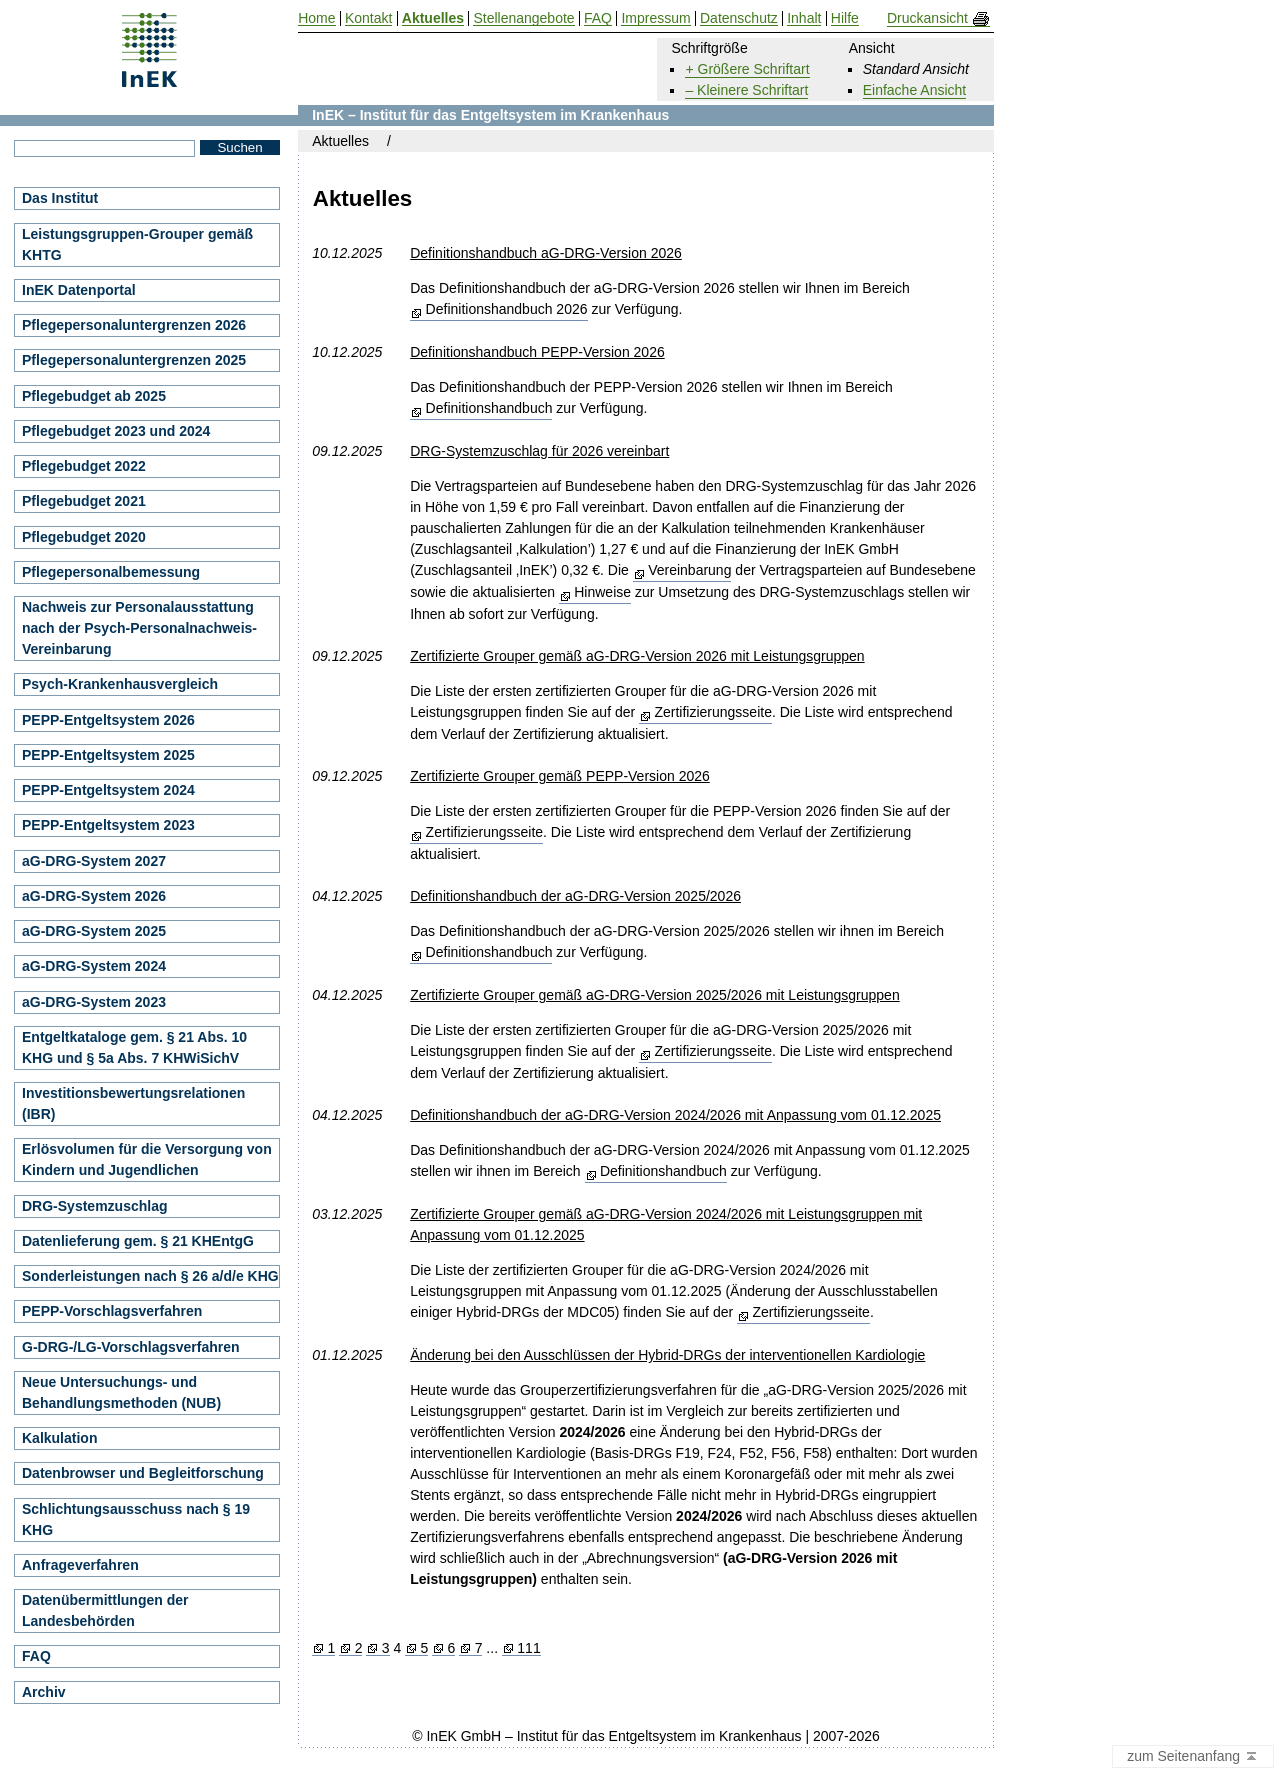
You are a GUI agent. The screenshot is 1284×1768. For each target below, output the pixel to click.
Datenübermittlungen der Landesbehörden (105, 1610)
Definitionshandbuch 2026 (507, 309)
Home (316, 18)
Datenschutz (739, 18)
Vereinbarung (689, 570)
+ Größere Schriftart (747, 69)
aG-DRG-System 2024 (94, 966)
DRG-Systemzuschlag (94, 1206)
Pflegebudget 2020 (84, 537)
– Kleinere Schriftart (746, 90)
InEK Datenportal (79, 290)
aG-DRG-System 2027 (94, 861)
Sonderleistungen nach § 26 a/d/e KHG (150, 1276)
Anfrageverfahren (80, 1565)
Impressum (655, 18)
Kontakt (368, 18)
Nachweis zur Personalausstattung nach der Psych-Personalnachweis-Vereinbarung (139, 628)
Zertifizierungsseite (713, 712)
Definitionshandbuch (489, 408)
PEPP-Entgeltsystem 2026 (108, 720)
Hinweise (602, 592)
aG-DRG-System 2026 (94, 896)
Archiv (44, 1692)
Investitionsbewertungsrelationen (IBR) (133, 1103)
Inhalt (804, 18)
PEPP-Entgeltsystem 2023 (108, 825)
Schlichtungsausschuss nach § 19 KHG (136, 1519)
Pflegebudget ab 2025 (94, 396)
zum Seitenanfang (1193, 1757)
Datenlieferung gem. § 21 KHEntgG (138, 1241)
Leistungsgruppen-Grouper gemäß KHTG (137, 244)
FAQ (36, 1656)
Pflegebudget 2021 (84, 501)
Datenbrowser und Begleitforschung (143, 1473)
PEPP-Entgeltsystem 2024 (108, 790)
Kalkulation (59, 1438)
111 (528, 1648)
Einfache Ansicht (915, 90)
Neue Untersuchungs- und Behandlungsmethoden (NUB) (121, 1392)
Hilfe (845, 18)
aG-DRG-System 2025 (94, 931)
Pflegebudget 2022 (84, 466)
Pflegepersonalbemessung (111, 572)
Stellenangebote (523, 18)
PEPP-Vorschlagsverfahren (112, 1311)
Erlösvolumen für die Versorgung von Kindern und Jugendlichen (147, 1159)
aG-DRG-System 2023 (94, 1002)
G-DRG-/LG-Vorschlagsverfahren (131, 1347)
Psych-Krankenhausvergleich (120, 684)
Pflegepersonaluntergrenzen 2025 (134, 360)
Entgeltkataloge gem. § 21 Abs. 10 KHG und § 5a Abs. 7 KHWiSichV (134, 1047)
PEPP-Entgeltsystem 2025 (108, 755)
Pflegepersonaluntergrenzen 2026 (134, 325)
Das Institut (60, 198)
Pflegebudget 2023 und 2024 (116, 431)
